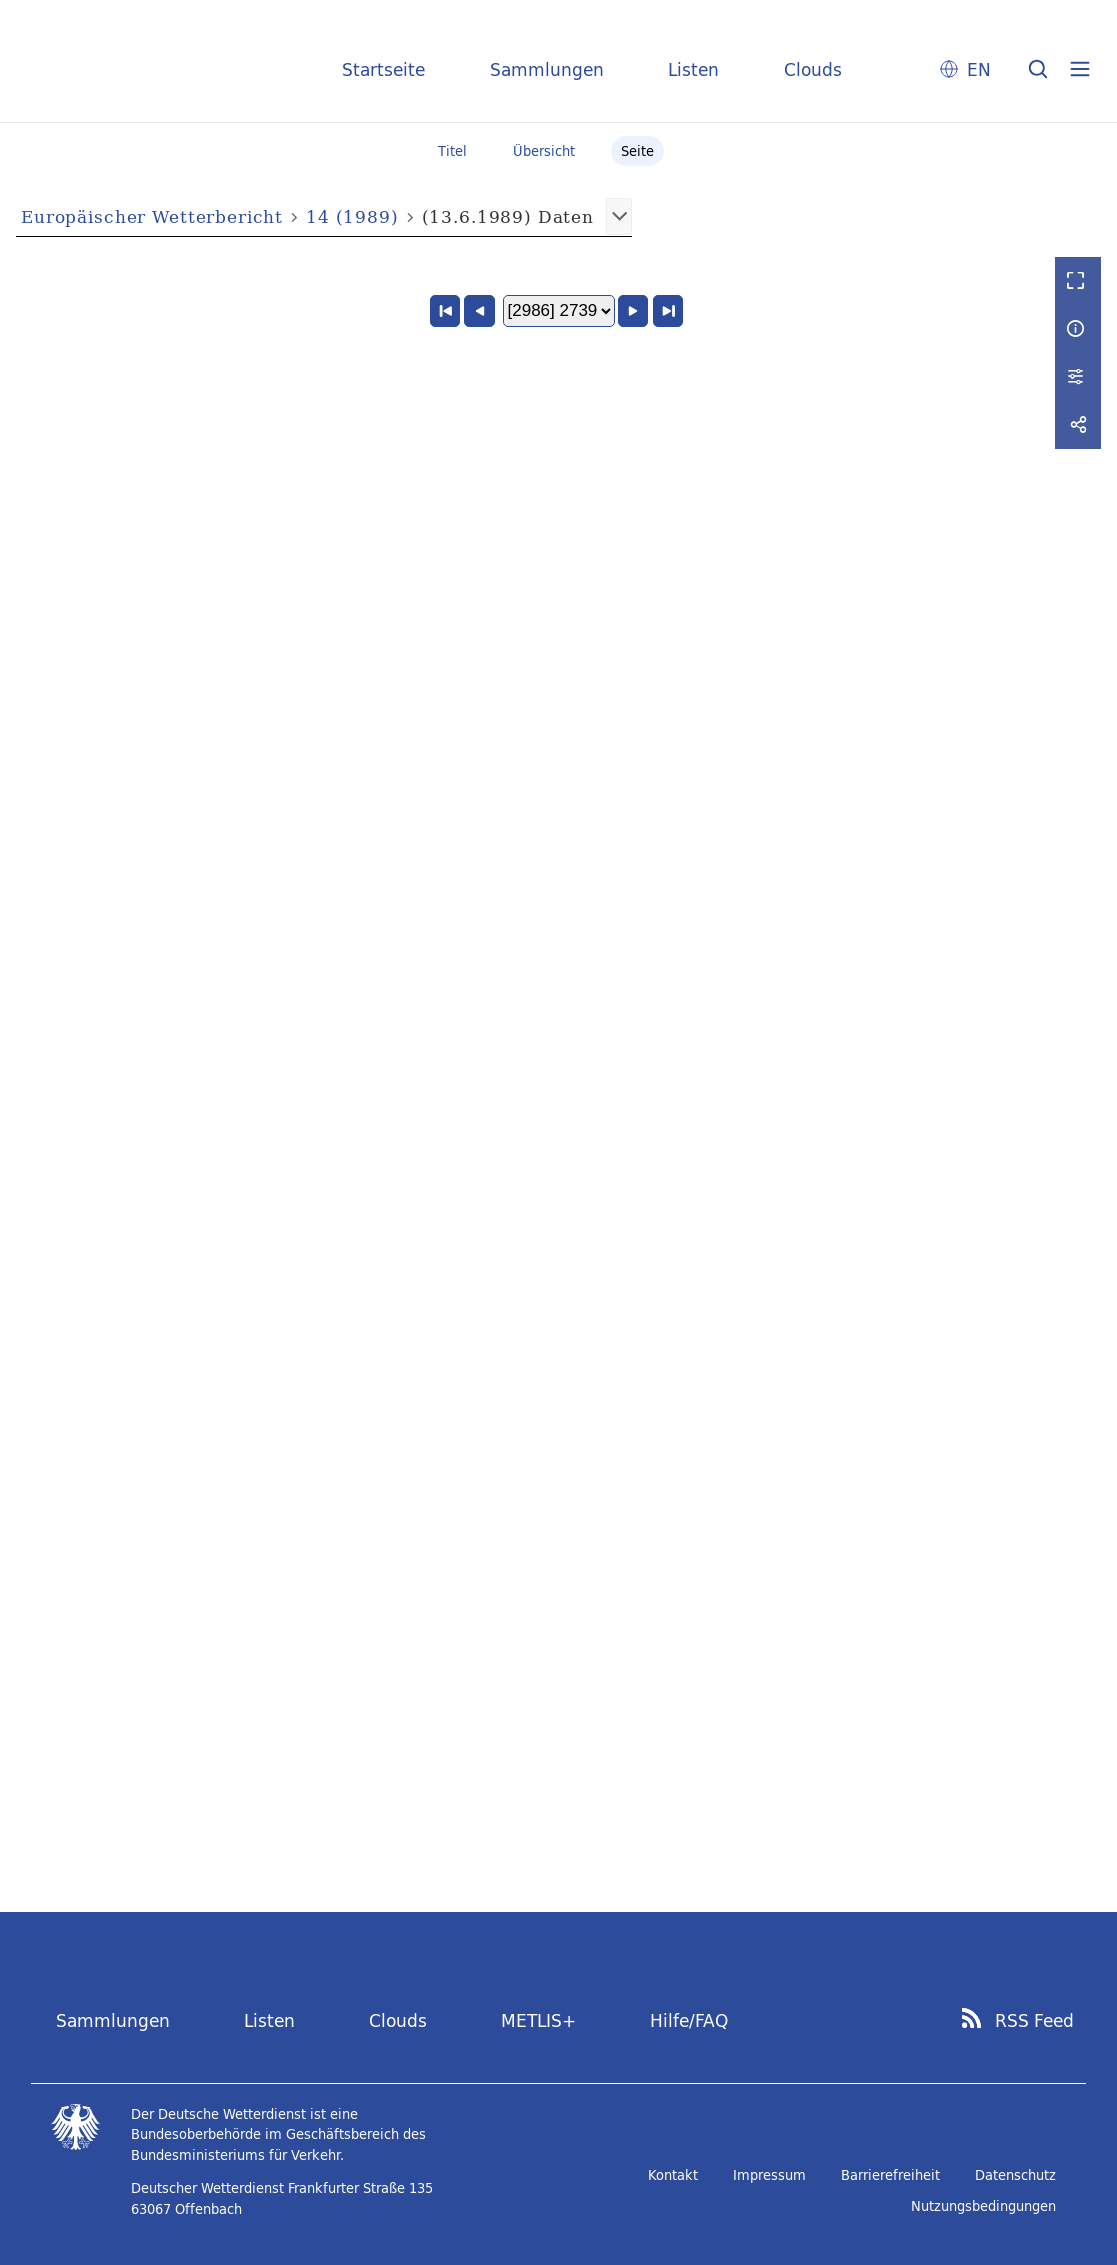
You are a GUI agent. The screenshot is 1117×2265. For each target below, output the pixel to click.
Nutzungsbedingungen (983, 2206)
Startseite (383, 69)
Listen (693, 69)
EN (979, 69)
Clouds (813, 69)
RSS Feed (1034, 2021)
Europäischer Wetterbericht (152, 216)
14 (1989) (352, 216)
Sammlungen (547, 69)
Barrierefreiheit (890, 2175)
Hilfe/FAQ (689, 2020)
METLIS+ (538, 2020)
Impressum (769, 2175)
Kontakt (673, 2175)
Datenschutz (1015, 2175)
